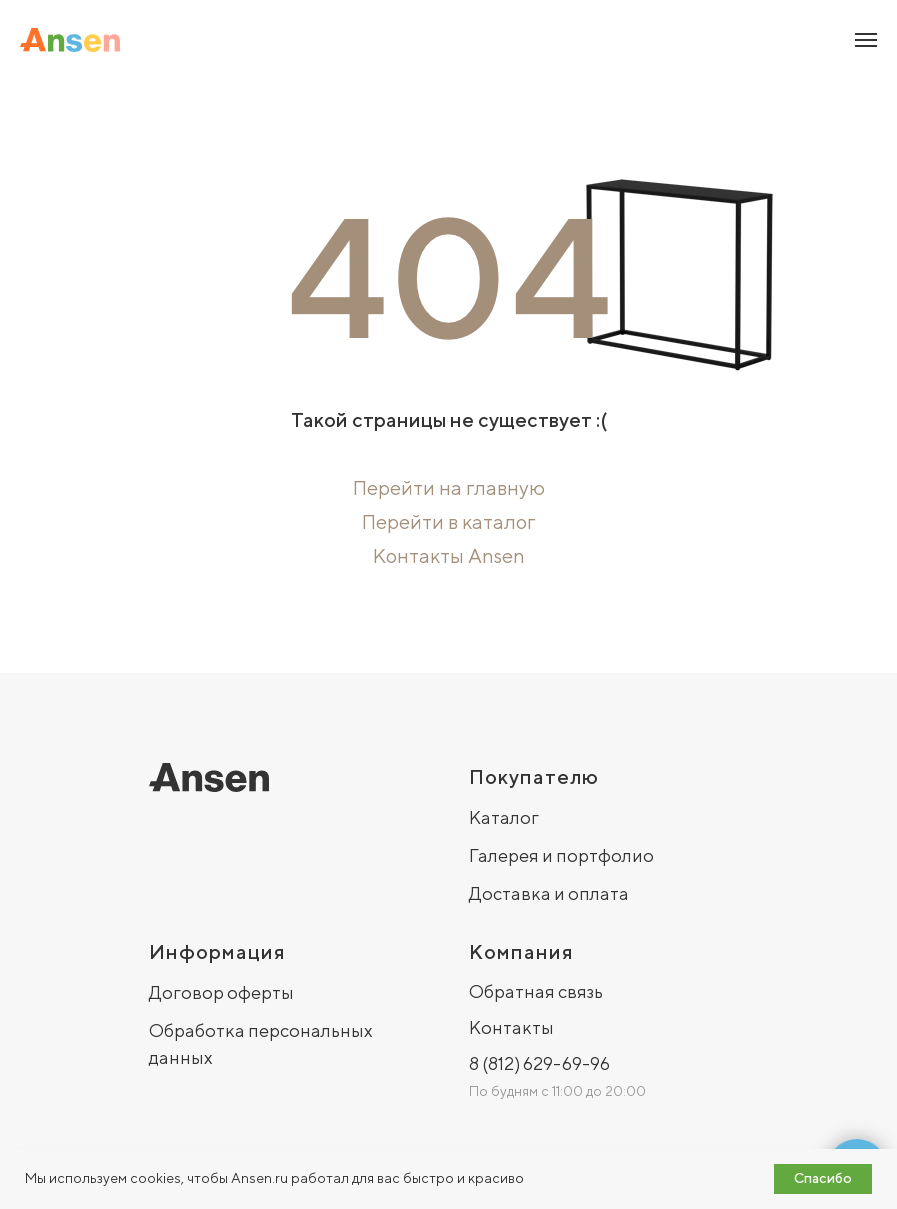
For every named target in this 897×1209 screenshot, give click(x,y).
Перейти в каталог (448, 521)
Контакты (511, 1027)
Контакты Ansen (449, 555)
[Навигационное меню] (866, 40)
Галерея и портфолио (561, 855)
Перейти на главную (449, 487)
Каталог (504, 817)
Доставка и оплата (549, 893)
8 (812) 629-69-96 (539, 1063)
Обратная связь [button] (536, 991)
